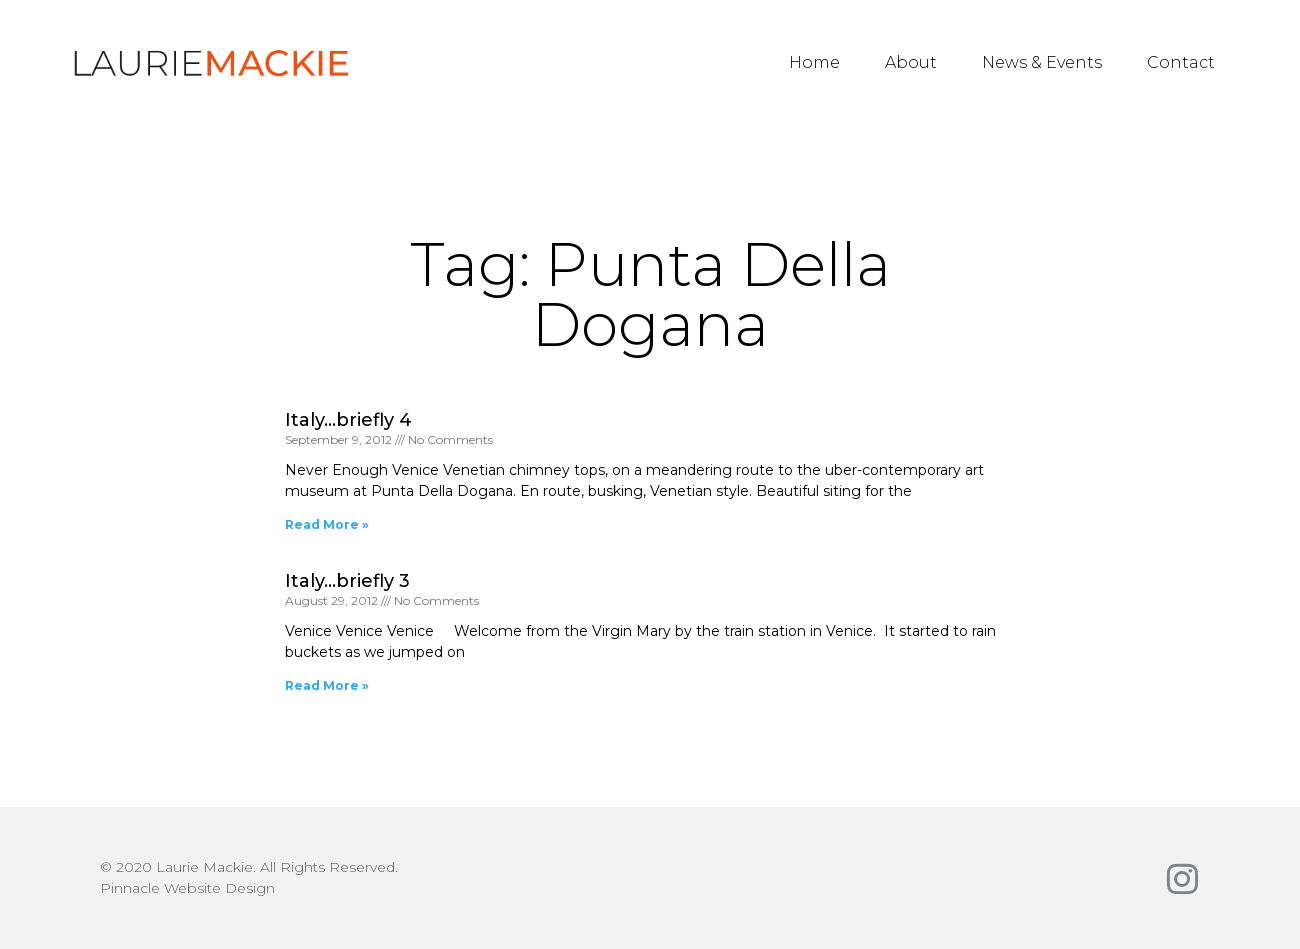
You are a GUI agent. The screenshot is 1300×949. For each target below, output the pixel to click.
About (911, 62)
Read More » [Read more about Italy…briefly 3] (327, 685)
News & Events (1042, 62)
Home (814, 62)
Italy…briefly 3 (347, 581)
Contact (1181, 62)
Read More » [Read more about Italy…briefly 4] (327, 524)
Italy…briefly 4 (348, 420)
